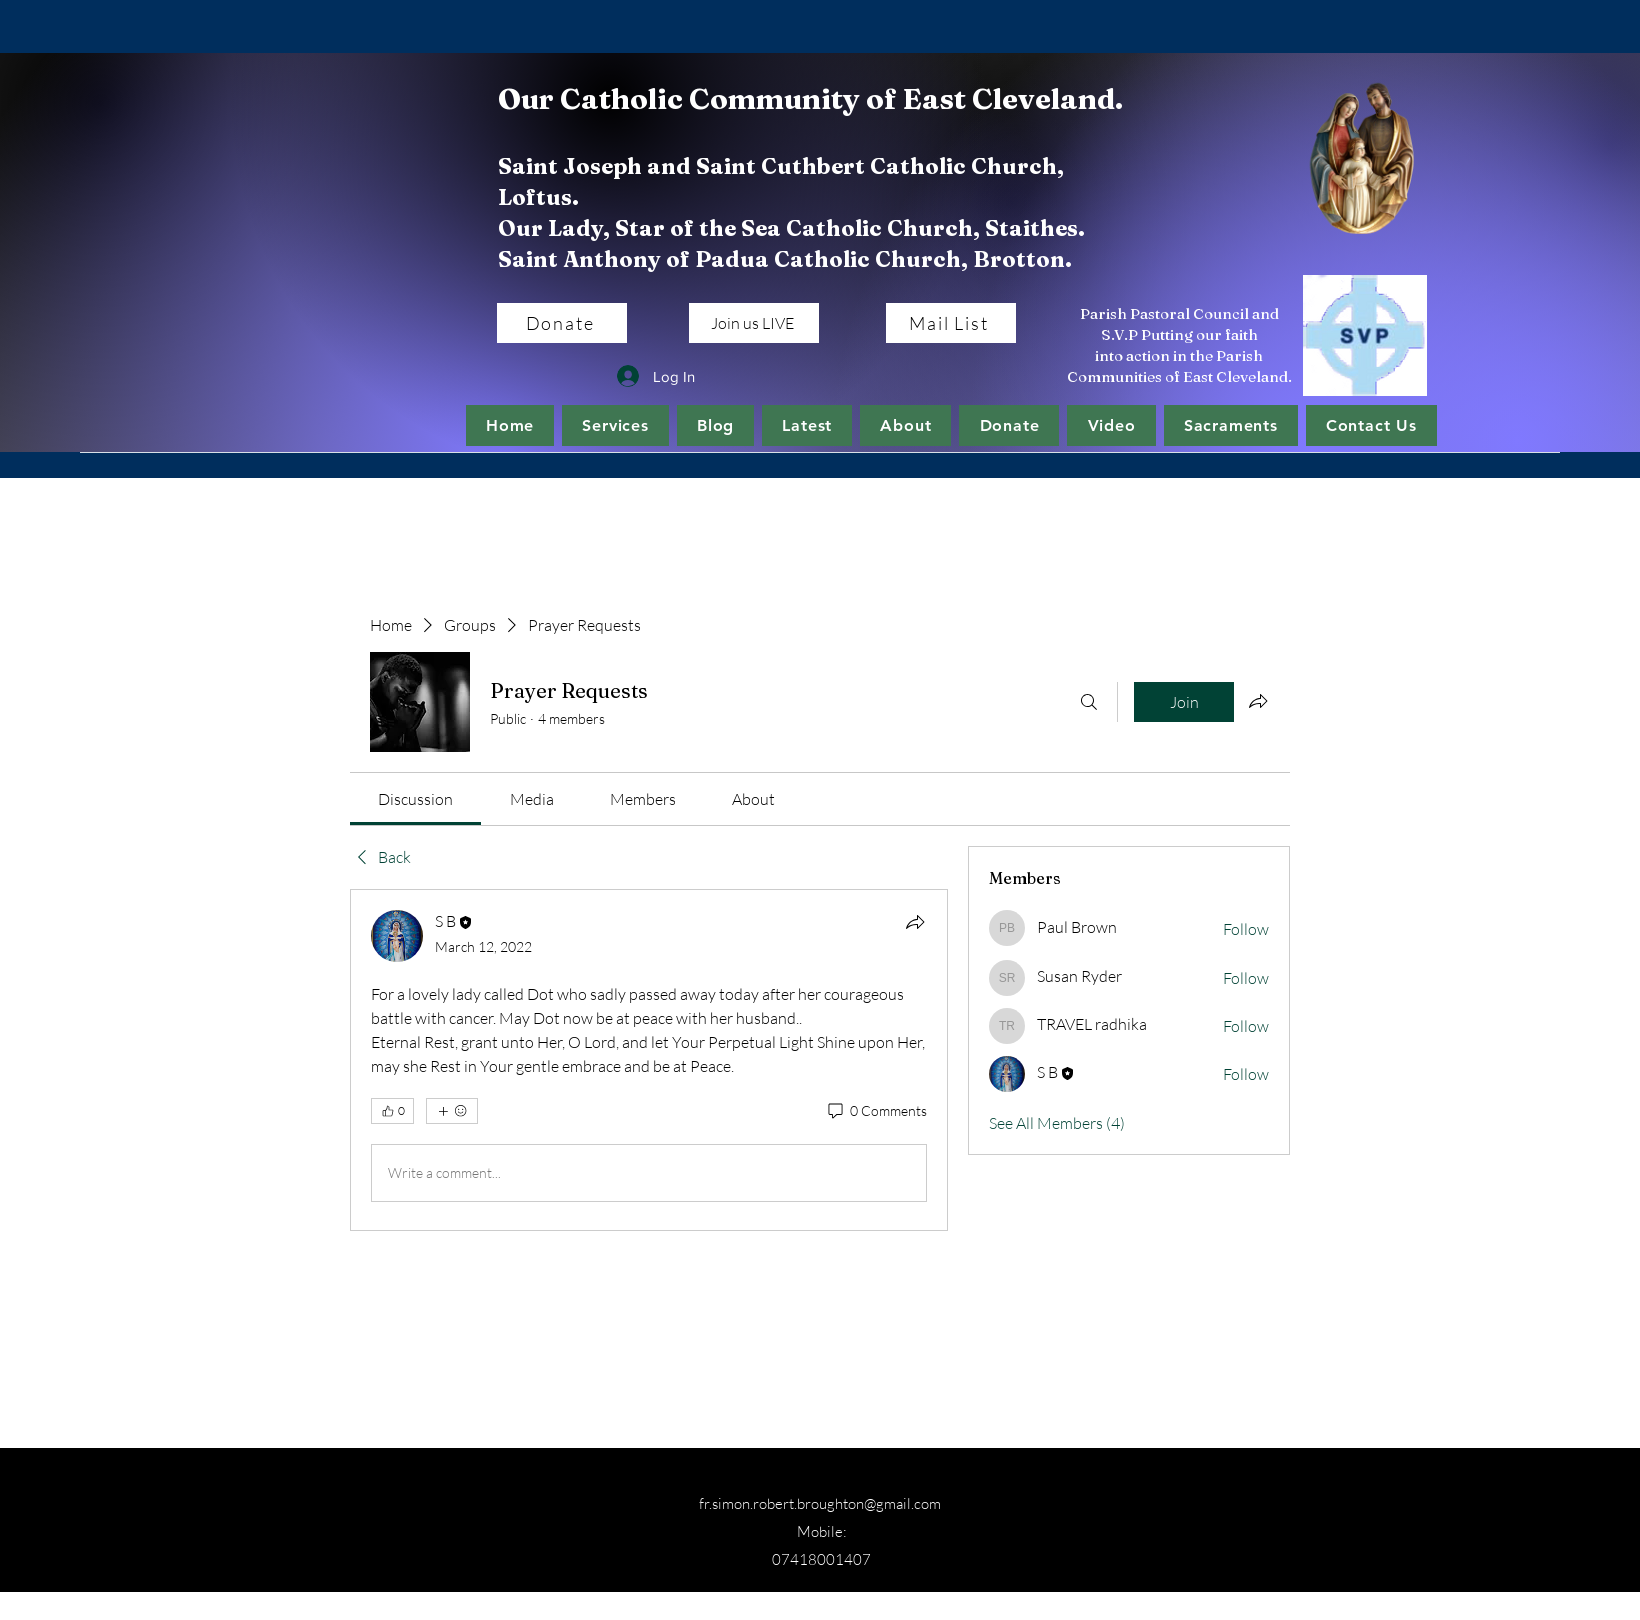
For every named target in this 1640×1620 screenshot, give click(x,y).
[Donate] (562, 323)
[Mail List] (951, 323)
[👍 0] (392, 1111)
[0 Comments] (876, 1111)
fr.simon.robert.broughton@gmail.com (820, 1503)
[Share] (915, 922)
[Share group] (1258, 701)
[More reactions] (452, 1111)
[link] (415, 799)
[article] (649, 1060)
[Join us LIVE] (754, 323)
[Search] (1089, 702)
